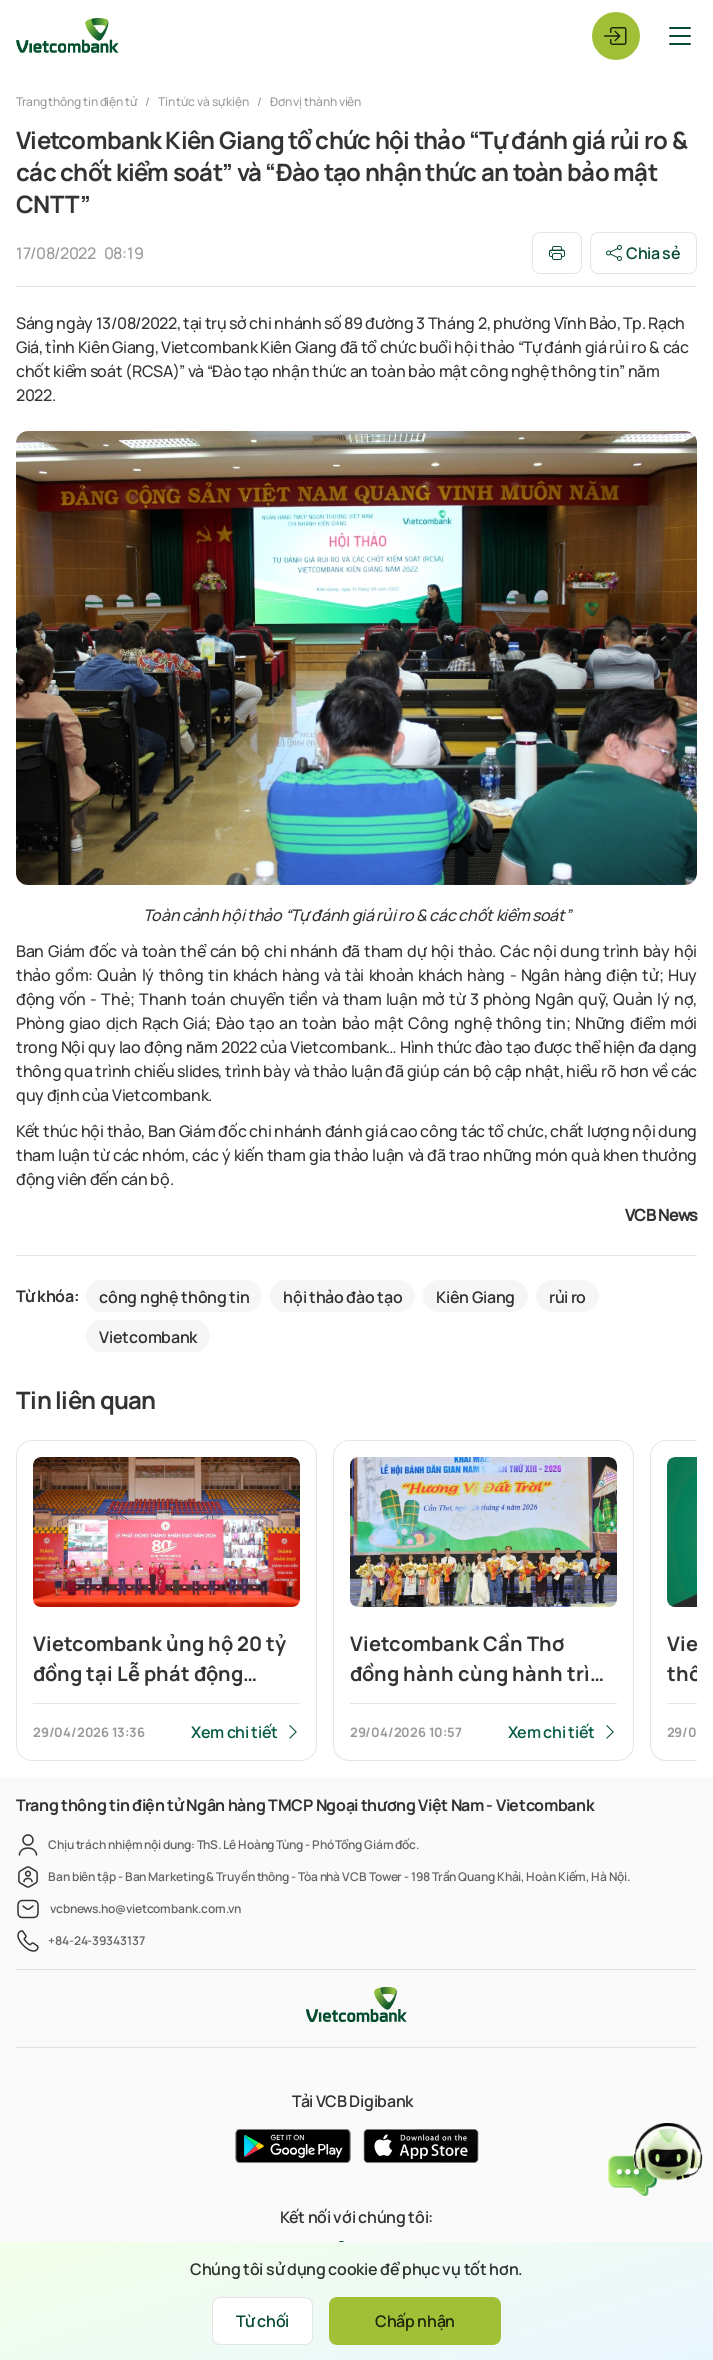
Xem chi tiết (234, 1732)
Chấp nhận (415, 2321)
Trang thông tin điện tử (77, 101)
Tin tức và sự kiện (203, 101)
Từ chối (262, 2321)
